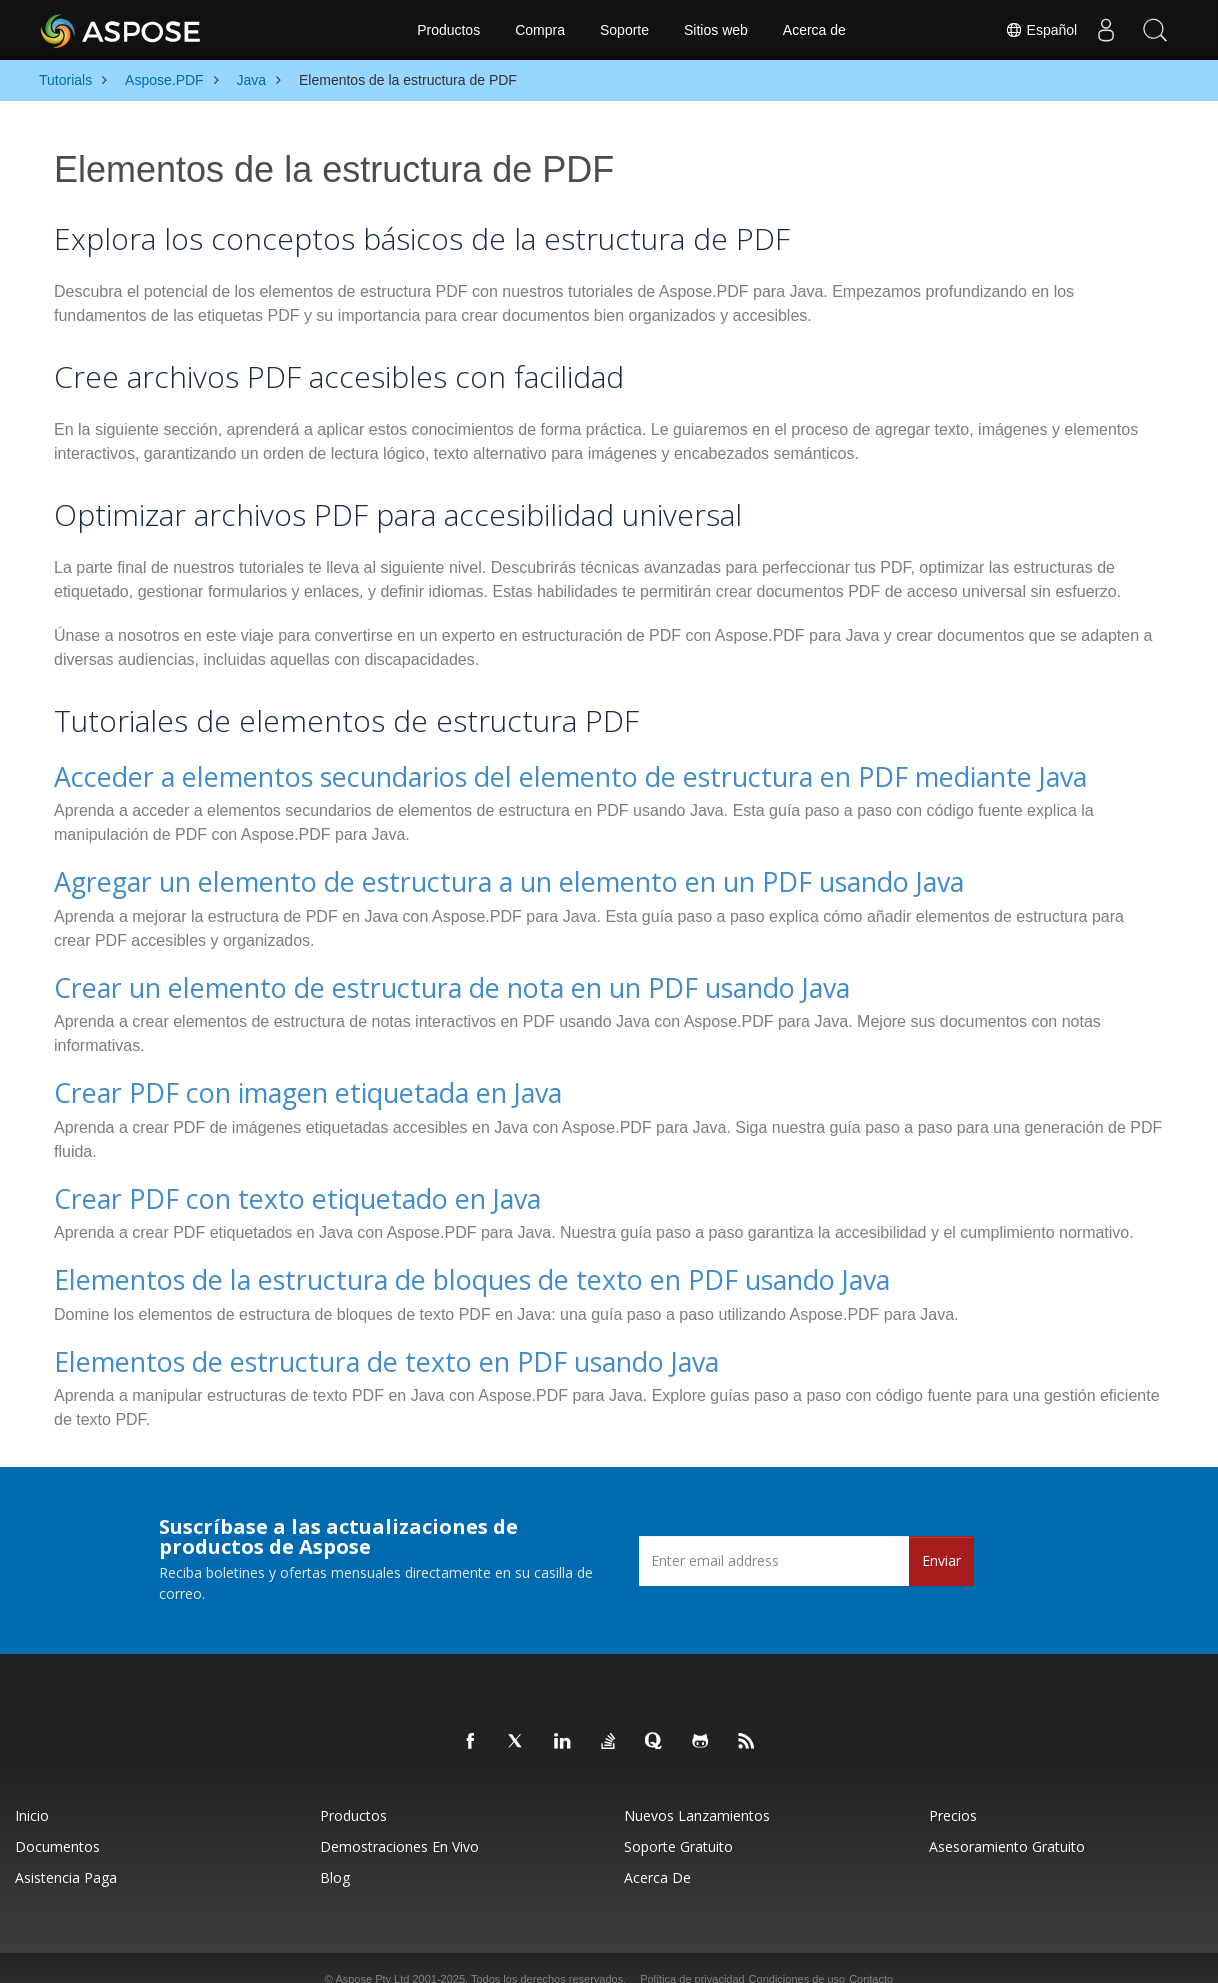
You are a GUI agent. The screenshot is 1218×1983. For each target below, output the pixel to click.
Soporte (624, 30)
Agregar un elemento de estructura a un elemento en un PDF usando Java (443, 876)
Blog (335, 1855)
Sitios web (716, 30)
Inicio (32, 1793)
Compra (540, 30)
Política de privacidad (692, 1957)
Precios (953, 1793)
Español (1038, 30)
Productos (448, 30)
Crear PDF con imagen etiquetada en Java (272, 1081)
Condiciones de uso (797, 1957)
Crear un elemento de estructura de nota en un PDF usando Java (395, 978)
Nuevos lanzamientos (697, 1793)
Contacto (871, 1957)
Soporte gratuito (678, 1824)
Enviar (941, 1538)
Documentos (57, 1824)
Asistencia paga (66, 1855)
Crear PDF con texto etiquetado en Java (261, 1183)
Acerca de (814, 30)
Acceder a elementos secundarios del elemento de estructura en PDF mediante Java (498, 774)
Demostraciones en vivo (399, 1824)
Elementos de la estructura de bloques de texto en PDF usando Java (413, 1262)
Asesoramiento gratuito (1007, 1824)
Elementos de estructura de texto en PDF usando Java (338, 1340)
